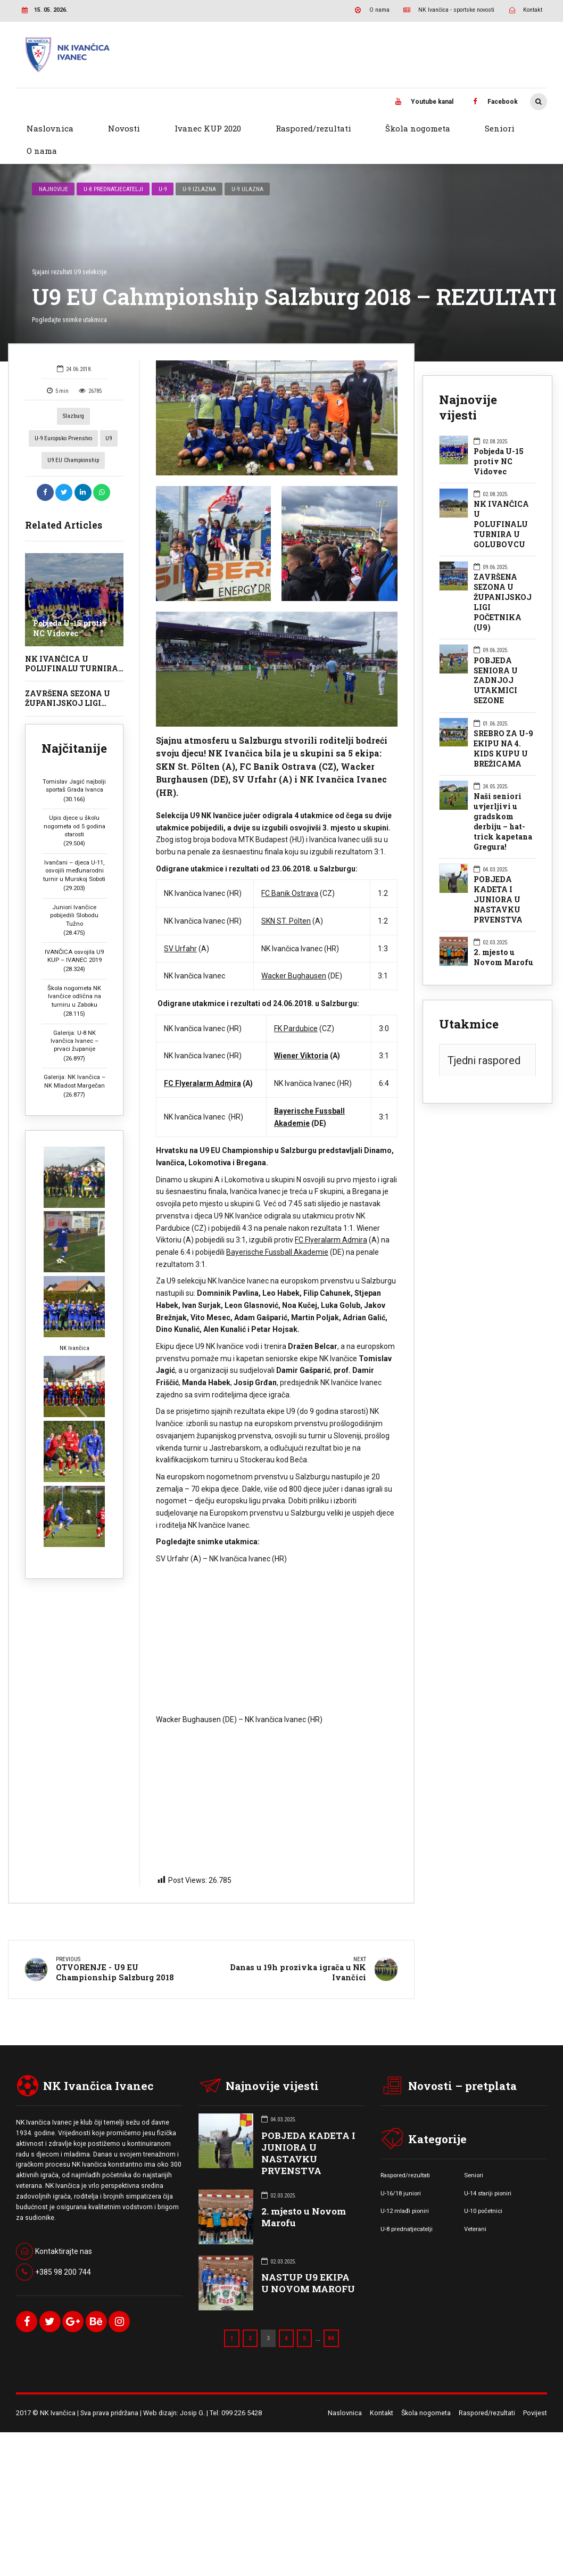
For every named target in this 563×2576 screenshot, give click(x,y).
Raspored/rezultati (313, 128)
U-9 (163, 166)
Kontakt (381, 2390)
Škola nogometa (417, 128)
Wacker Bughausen (293, 954)
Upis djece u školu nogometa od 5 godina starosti (74, 804)
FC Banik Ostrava (289, 871)
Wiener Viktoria (301, 1034)
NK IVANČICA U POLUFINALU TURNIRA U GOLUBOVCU (71, 646)
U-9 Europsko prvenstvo (63, 416)
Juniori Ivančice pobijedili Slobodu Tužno (74, 893)
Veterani (475, 2206)
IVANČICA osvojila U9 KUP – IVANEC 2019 (74, 933)
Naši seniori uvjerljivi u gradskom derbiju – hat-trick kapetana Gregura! (503, 799)
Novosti (124, 128)
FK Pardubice (296, 1006)
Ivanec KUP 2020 (208, 128)
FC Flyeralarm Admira (202, 1061)
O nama (42, 150)
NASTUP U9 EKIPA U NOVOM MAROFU (308, 2261)
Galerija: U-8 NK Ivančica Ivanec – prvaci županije (74, 1019)
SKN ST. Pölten (286, 898)
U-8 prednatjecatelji (113, 166)
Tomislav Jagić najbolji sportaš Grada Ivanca (74, 763)
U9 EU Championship (73, 438)
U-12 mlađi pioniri (404, 2188)
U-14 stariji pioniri (487, 2170)
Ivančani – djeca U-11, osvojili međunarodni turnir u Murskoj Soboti (74, 849)
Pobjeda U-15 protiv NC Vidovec (70, 606)
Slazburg (73, 393)
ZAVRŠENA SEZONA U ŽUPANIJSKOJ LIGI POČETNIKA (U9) (67, 681)
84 (331, 2315)
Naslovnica (50, 128)
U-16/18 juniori (400, 2170)
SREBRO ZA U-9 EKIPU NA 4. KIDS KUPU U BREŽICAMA (503, 726)
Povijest (535, 2390)
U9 (108, 416)
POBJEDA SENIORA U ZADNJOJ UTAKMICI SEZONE (496, 658)
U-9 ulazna (247, 166)
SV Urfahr (180, 926)
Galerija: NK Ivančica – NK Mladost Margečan (74, 1059)
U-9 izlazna (199, 166)
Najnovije (53, 166)
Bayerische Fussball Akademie (277, 1230)
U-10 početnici (483, 2188)
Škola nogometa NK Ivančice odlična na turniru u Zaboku (74, 974)
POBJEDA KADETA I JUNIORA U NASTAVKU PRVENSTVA (498, 877)
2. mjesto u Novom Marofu (503, 935)
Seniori (500, 128)
